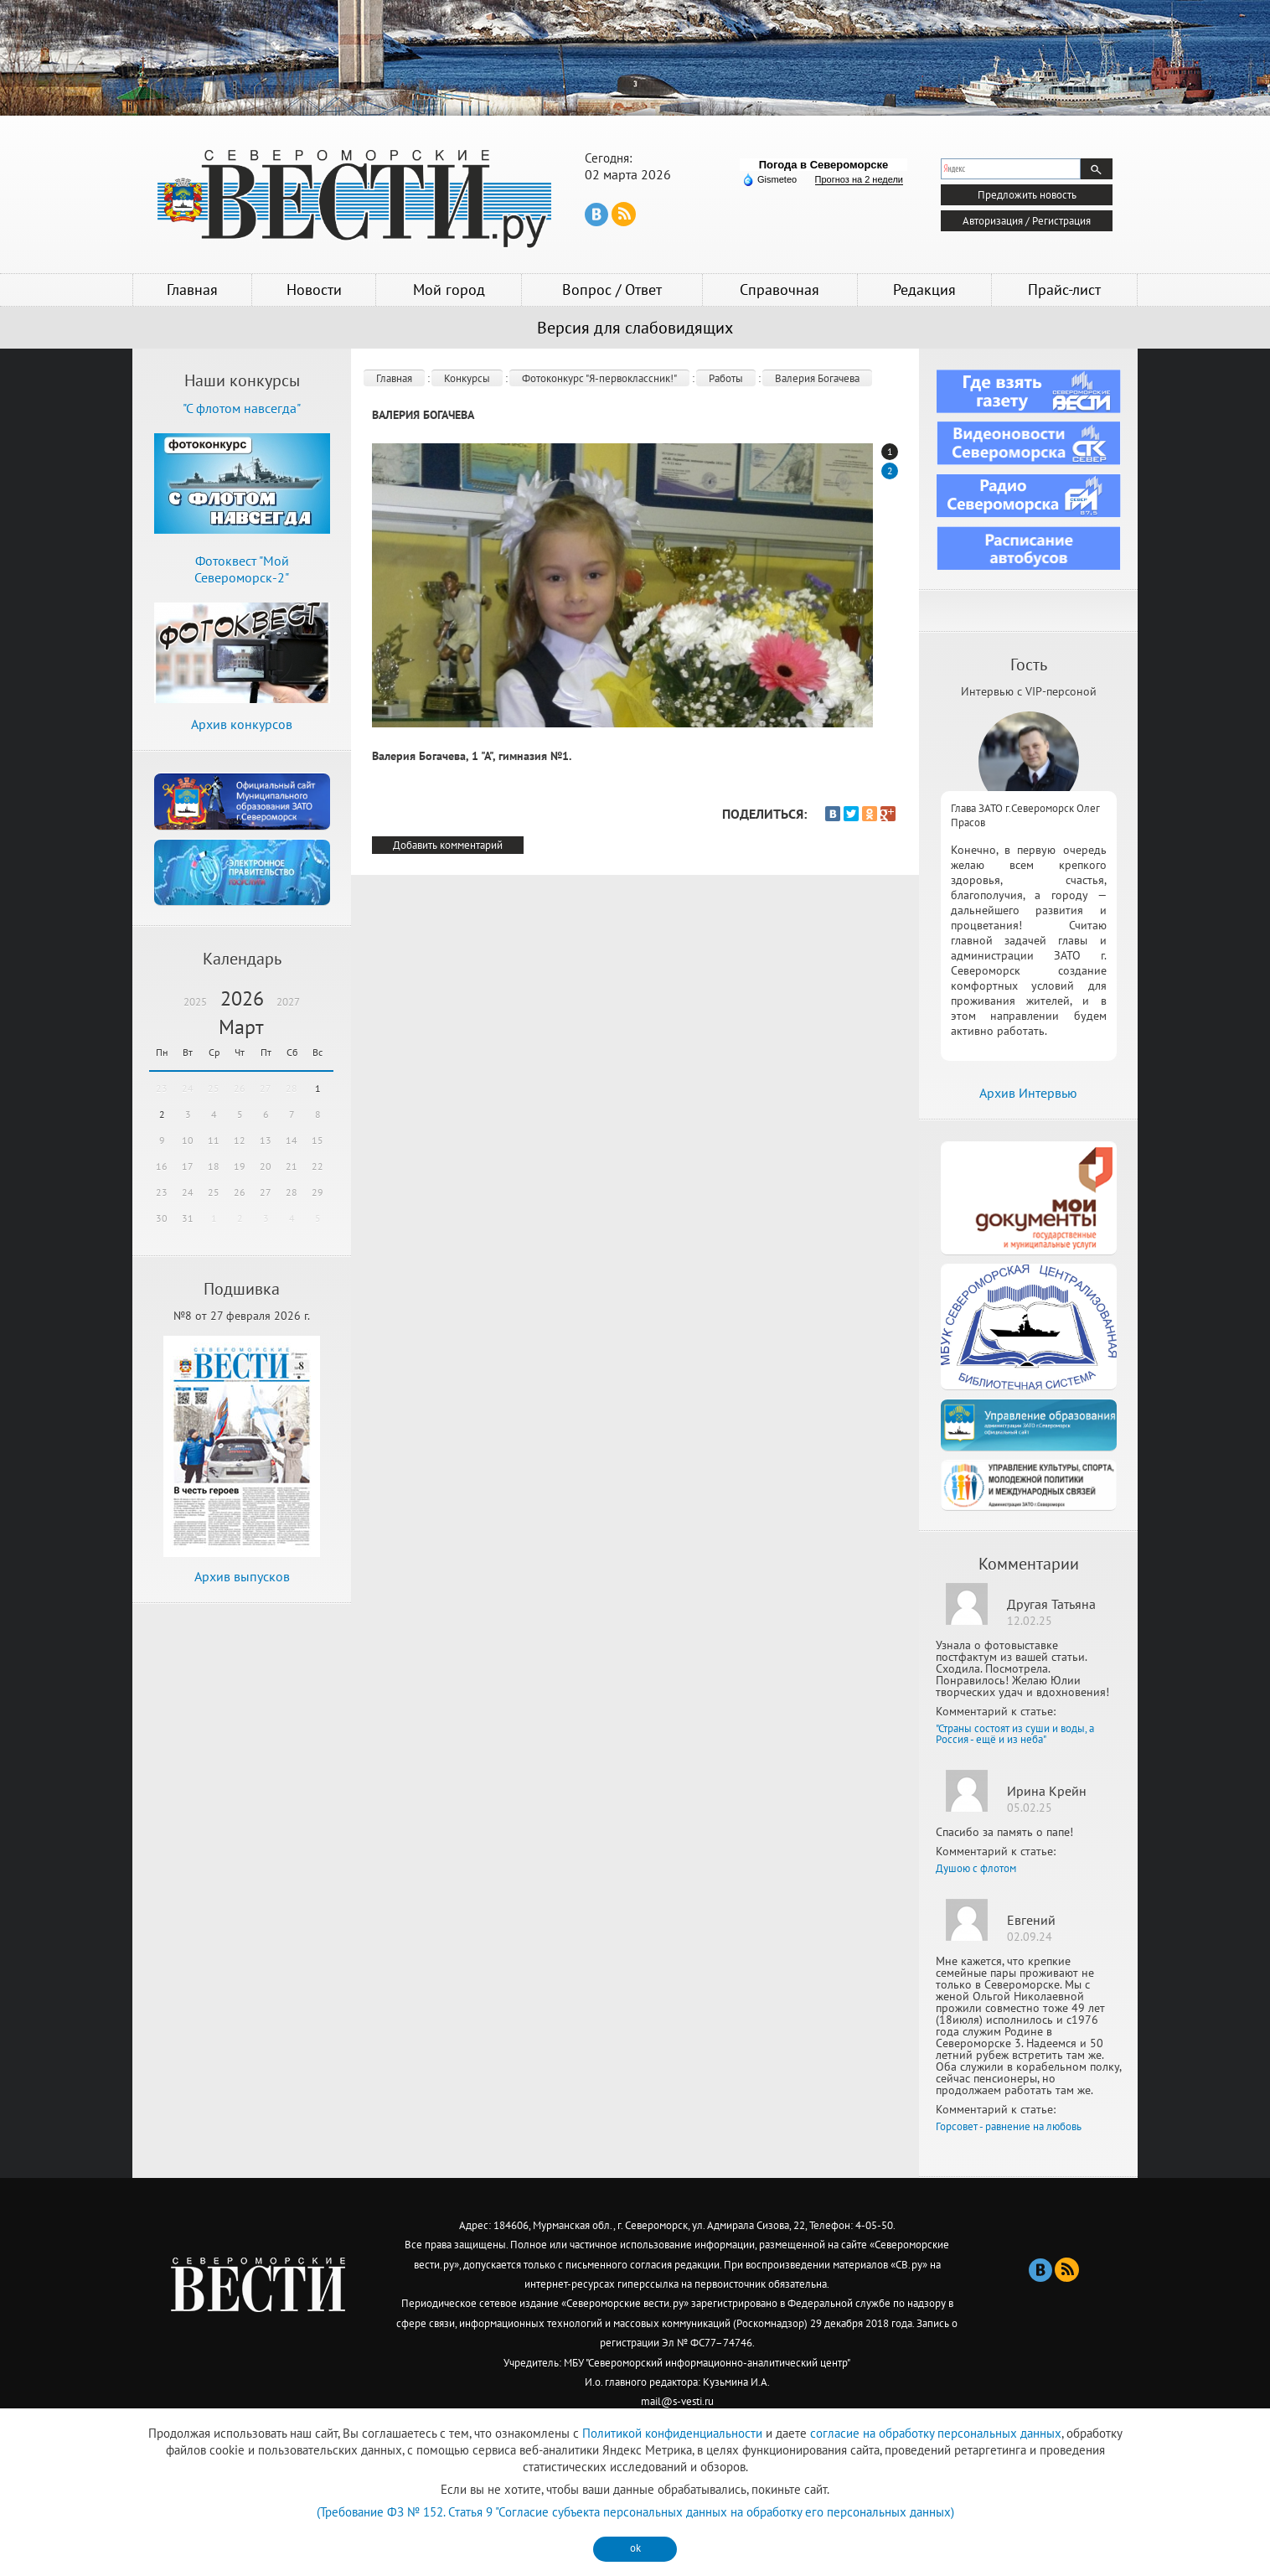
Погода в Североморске (824, 164)
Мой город (449, 289)
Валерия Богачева (817, 378)
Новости (314, 289)
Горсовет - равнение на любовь (1009, 2126)
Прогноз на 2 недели (859, 179)
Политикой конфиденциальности (672, 2433)
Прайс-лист (1064, 289)
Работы (726, 378)
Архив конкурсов (241, 724)
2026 (242, 998)
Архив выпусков (242, 1576)
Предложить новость (1027, 195)
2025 (195, 1002)
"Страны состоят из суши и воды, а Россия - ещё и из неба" (1015, 1733)
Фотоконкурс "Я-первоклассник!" (599, 378)
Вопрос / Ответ (612, 289)
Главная (192, 289)
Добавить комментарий (448, 845)
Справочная (779, 289)
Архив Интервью (1028, 1092)
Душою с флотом (976, 1868)
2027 (288, 1002)
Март (241, 1027)
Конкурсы (467, 378)
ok (635, 2548)
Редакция (924, 289)
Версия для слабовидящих (635, 327)
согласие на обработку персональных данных (935, 2433)
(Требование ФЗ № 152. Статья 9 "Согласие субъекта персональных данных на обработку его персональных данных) (635, 2512)
